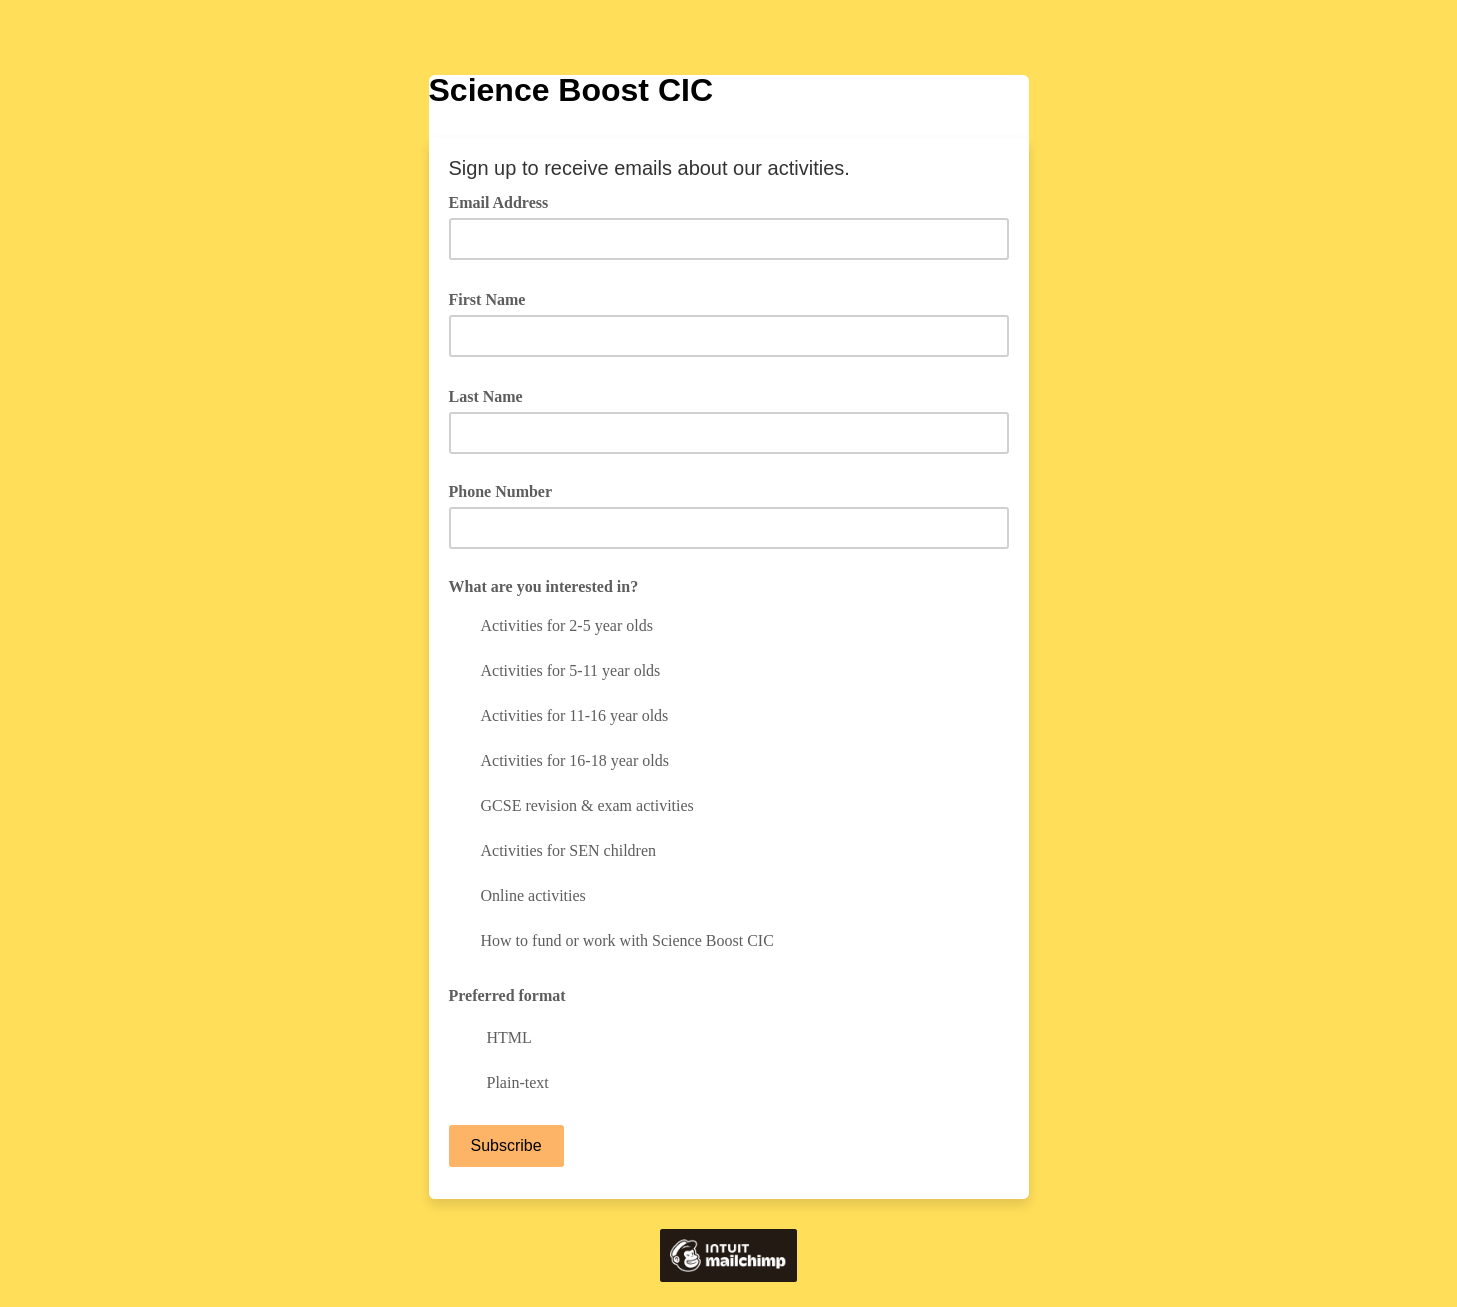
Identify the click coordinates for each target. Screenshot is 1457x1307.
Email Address (506, 201)
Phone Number (501, 491)
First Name (494, 298)
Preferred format (507, 995)
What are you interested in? (544, 586)
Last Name (493, 395)
